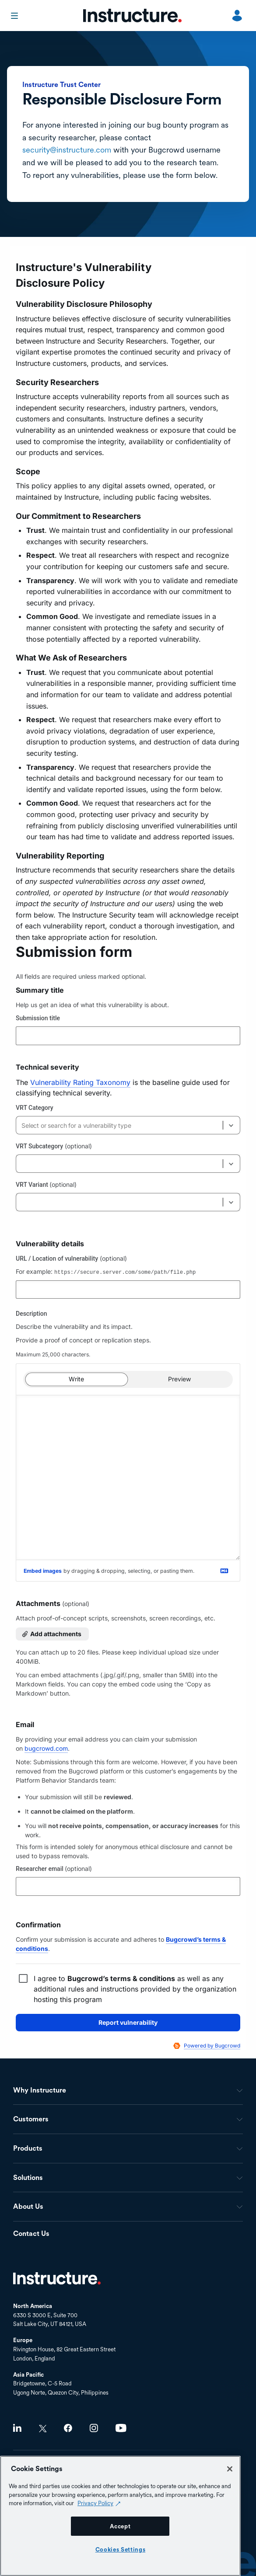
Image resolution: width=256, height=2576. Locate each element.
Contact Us (31, 2234)
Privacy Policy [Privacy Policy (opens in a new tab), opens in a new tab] (95, 2503)
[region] (120, 2516)
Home (57, 2278)
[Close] (229, 2469)
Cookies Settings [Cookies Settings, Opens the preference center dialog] (120, 2549)
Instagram (94, 2428)
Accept (120, 2526)
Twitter (42, 2428)
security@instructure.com (66, 149)
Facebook (68, 2428)
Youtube (121, 2428)
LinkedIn (17, 2428)
